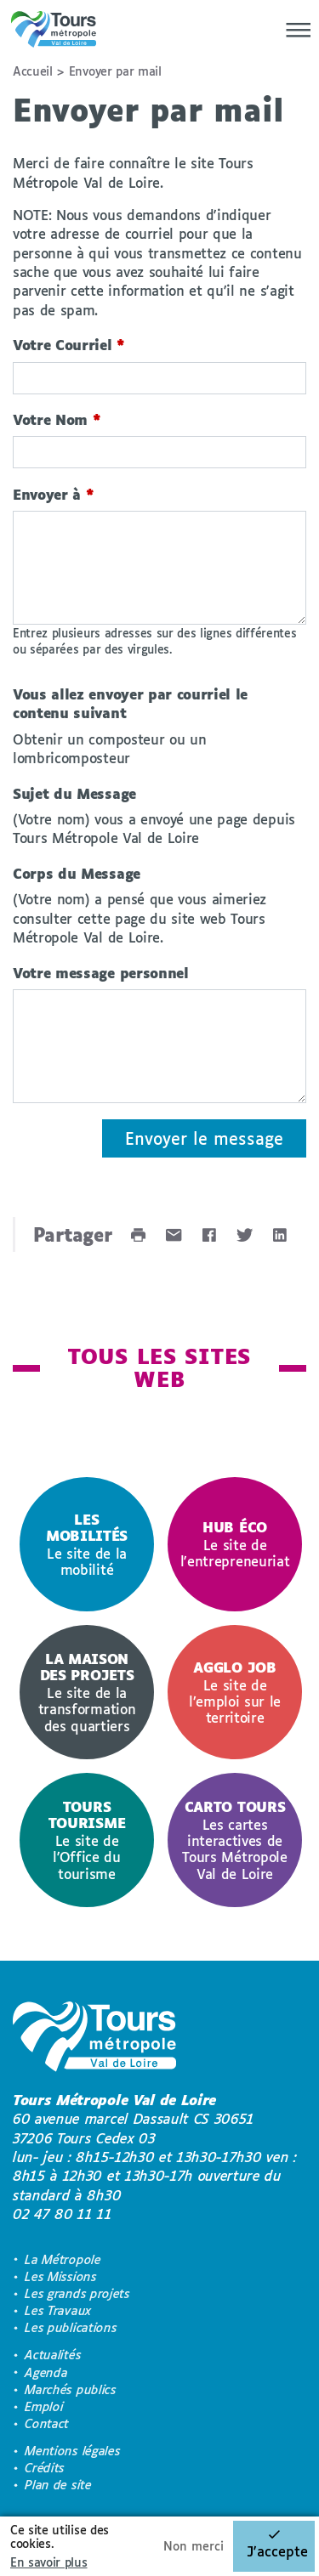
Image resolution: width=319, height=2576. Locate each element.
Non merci (193, 2546)
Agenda (46, 2372)
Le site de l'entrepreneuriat (235, 1544)
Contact (47, 2423)
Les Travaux (58, 2310)
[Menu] (293, 30)
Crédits (45, 2468)
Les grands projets (77, 2293)
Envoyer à (53, 494)
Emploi (44, 2406)
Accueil (33, 71)
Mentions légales (72, 2451)
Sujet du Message (74, 793)
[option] (87, 1544)
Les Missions (60, 2276)
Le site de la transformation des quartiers (86, 1692)
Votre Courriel (69, 345)
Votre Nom (57, 419)
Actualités (53, 2355)
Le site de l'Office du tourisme (86, 1840)
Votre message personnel (101, 973)
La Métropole (62, 2259)
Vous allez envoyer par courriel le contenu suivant (130, 703)
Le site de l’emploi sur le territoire (235, 1692)
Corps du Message (76, 873)
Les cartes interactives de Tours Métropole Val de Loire (234, 1840)
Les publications (71, 2327)
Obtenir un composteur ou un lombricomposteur (109, 748)
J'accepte (277, 2551)
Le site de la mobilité (86, 1544)
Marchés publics (70, 2389)
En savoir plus (49, 2562)
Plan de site (58, 2485)
